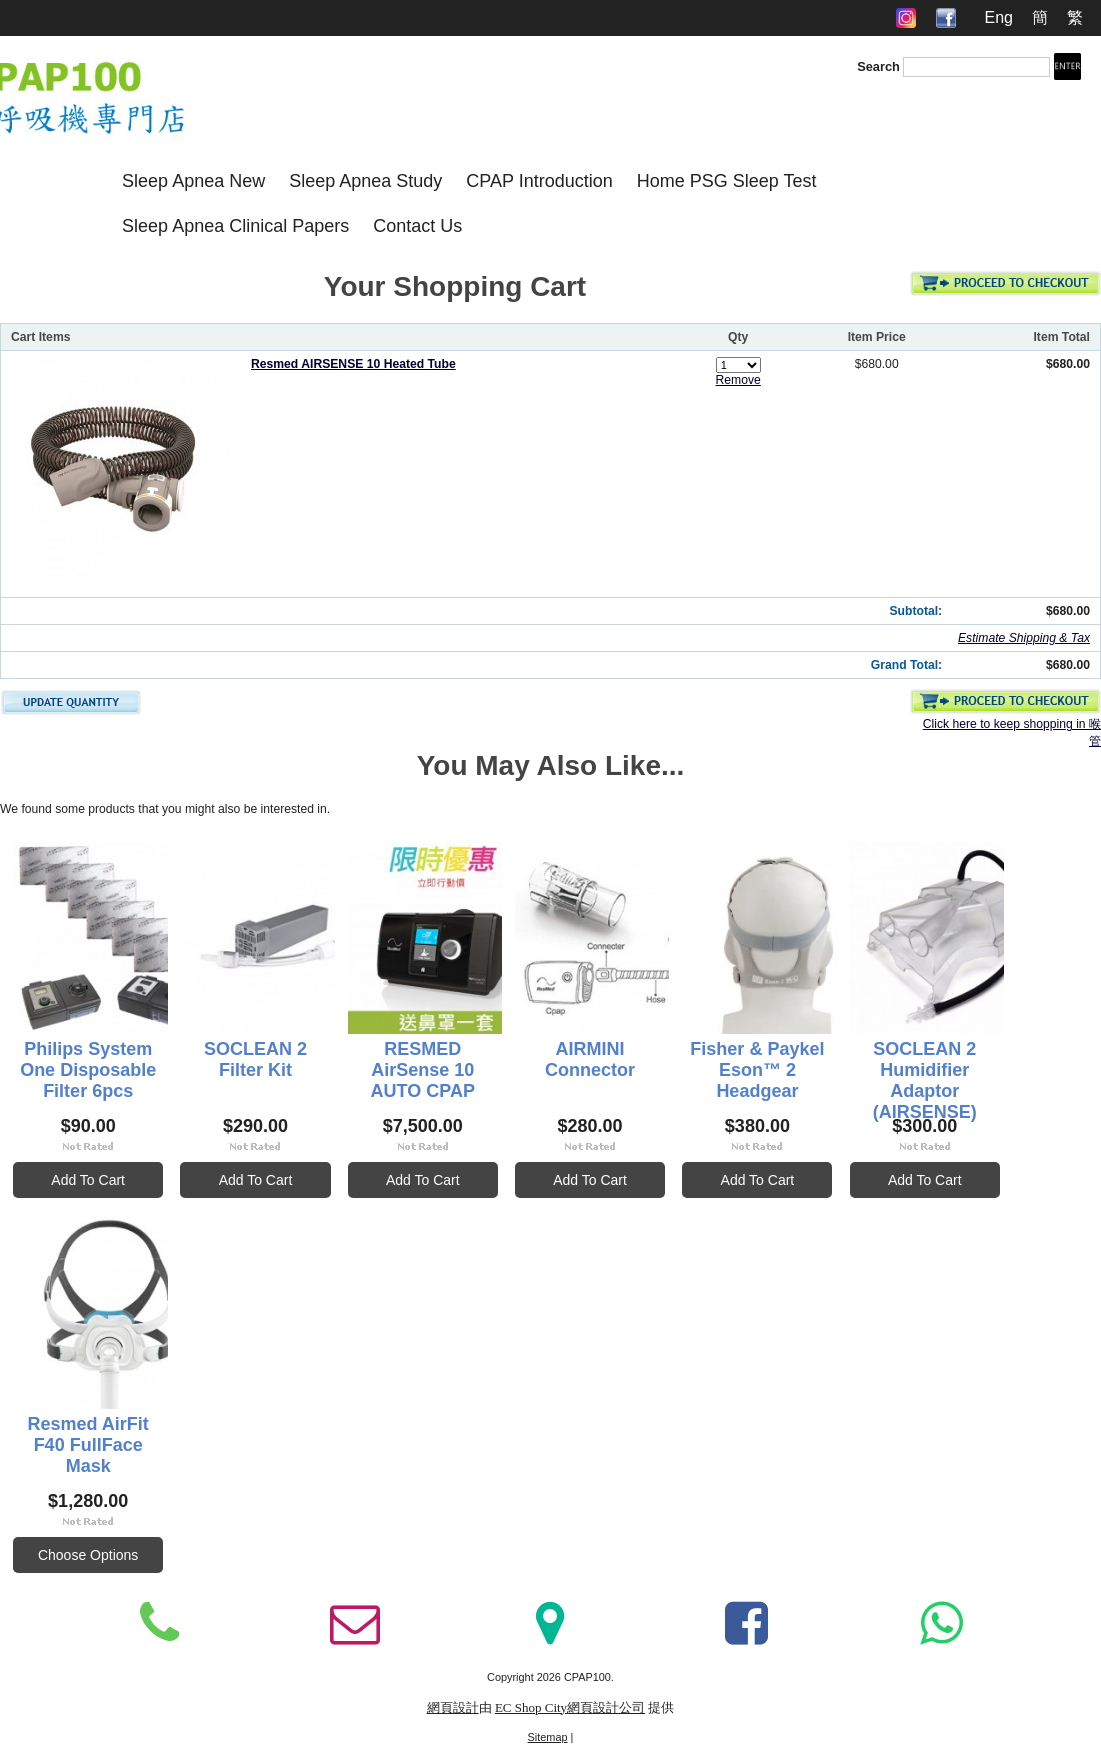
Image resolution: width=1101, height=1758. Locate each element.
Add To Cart (112, 1183)
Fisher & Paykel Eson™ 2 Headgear (970, 1062)
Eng (998, 17)
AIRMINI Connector (756, 1052)
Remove (738, 380)
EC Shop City (531, 1716)
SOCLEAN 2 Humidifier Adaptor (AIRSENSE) (112, 1452)
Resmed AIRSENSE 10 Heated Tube (353, 364)
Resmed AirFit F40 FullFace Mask (326, 1441)
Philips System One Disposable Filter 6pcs (111, 1062)
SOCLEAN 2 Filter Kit (326, 1052)
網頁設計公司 (606, 1716)
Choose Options (326, 1562)
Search (878, 66)
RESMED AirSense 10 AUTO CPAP (541, 1062)
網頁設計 (453, 1716)
